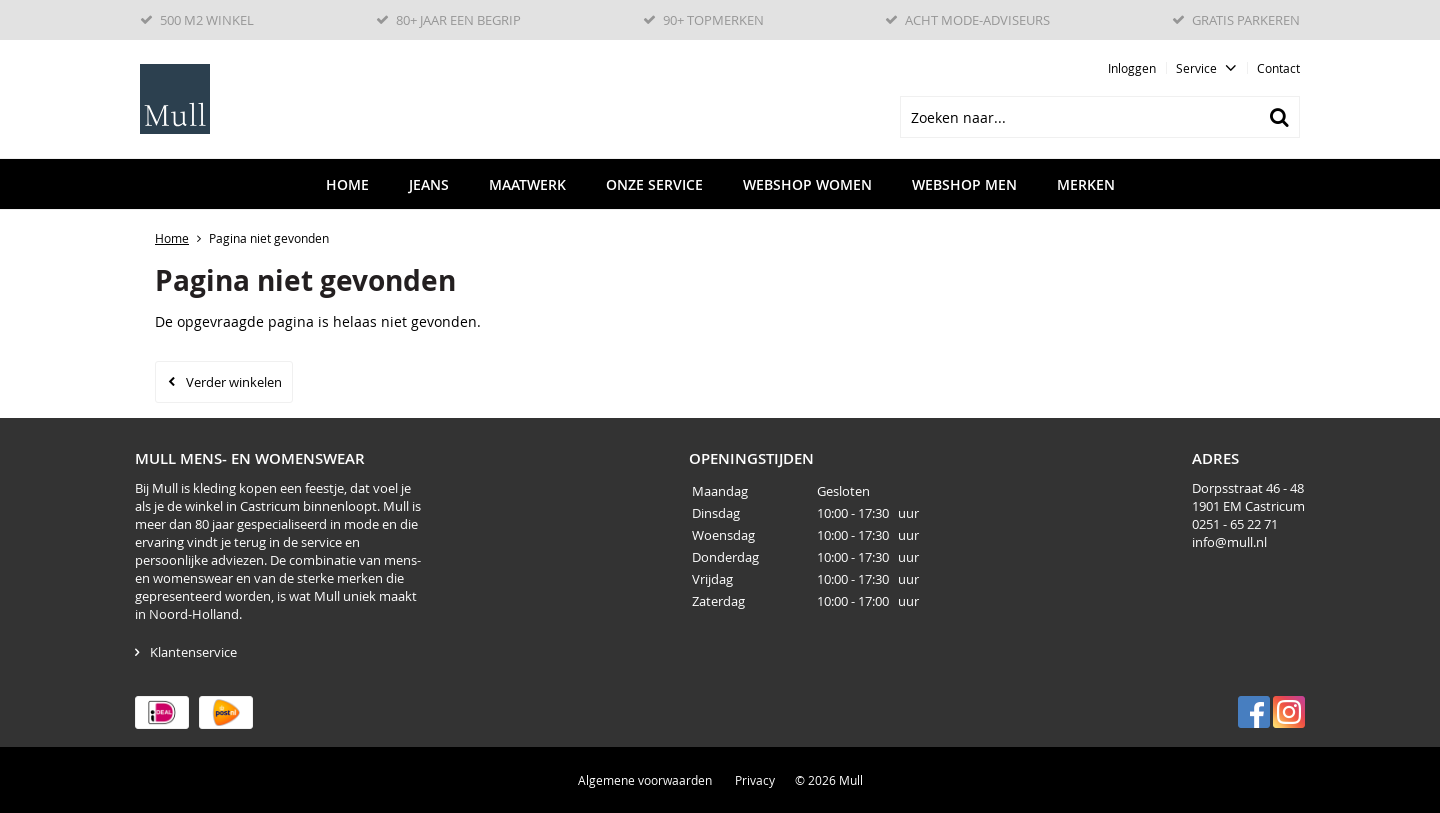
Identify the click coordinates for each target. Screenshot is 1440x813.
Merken (1086, 184)
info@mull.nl (1229, 542)
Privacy (755, 780)
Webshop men (964, 184)
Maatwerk (527, 184)
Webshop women (807, 184)
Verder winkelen (234, 382)
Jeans (429, 184)
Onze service (654, 184)
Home (347, 184)
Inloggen (1132, 68)
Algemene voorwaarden (645, 780)
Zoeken (1279, 117)
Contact (1278, 68)
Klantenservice (193, 652)
